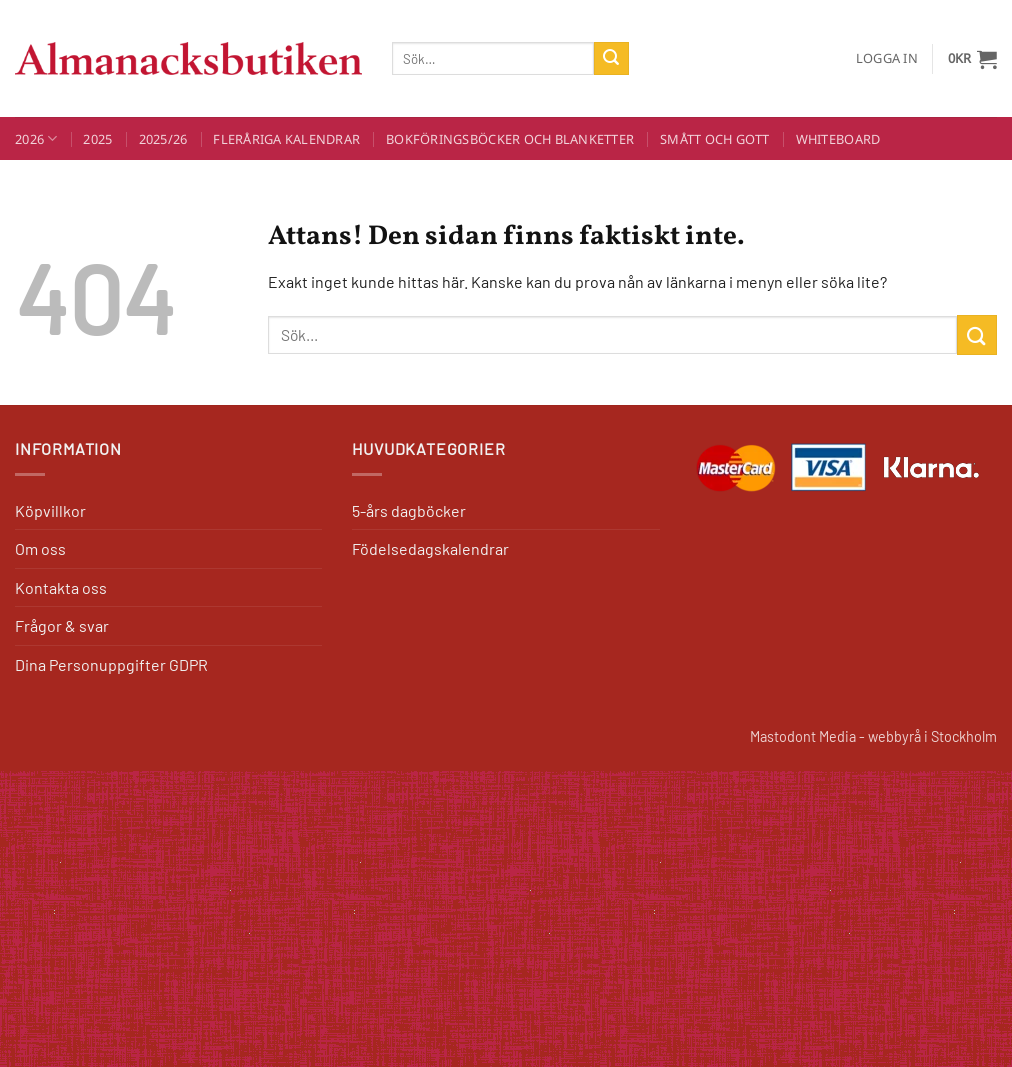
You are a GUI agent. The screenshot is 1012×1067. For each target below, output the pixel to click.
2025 (97, 139)
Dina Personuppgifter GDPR (111, 664)
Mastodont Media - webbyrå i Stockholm (873, 736)
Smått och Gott (715, 139)
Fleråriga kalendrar (286, 139)
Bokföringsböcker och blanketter (510, 139)
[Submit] (611, 59)
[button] (887, 58)
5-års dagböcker (409, 510)
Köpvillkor (50, 510)
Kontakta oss (61, 587)
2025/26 (163, 139)
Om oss (40, 548)
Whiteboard (838, 139)
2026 (36, 138)
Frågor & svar (62, 625)
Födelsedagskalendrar (430, 548)
